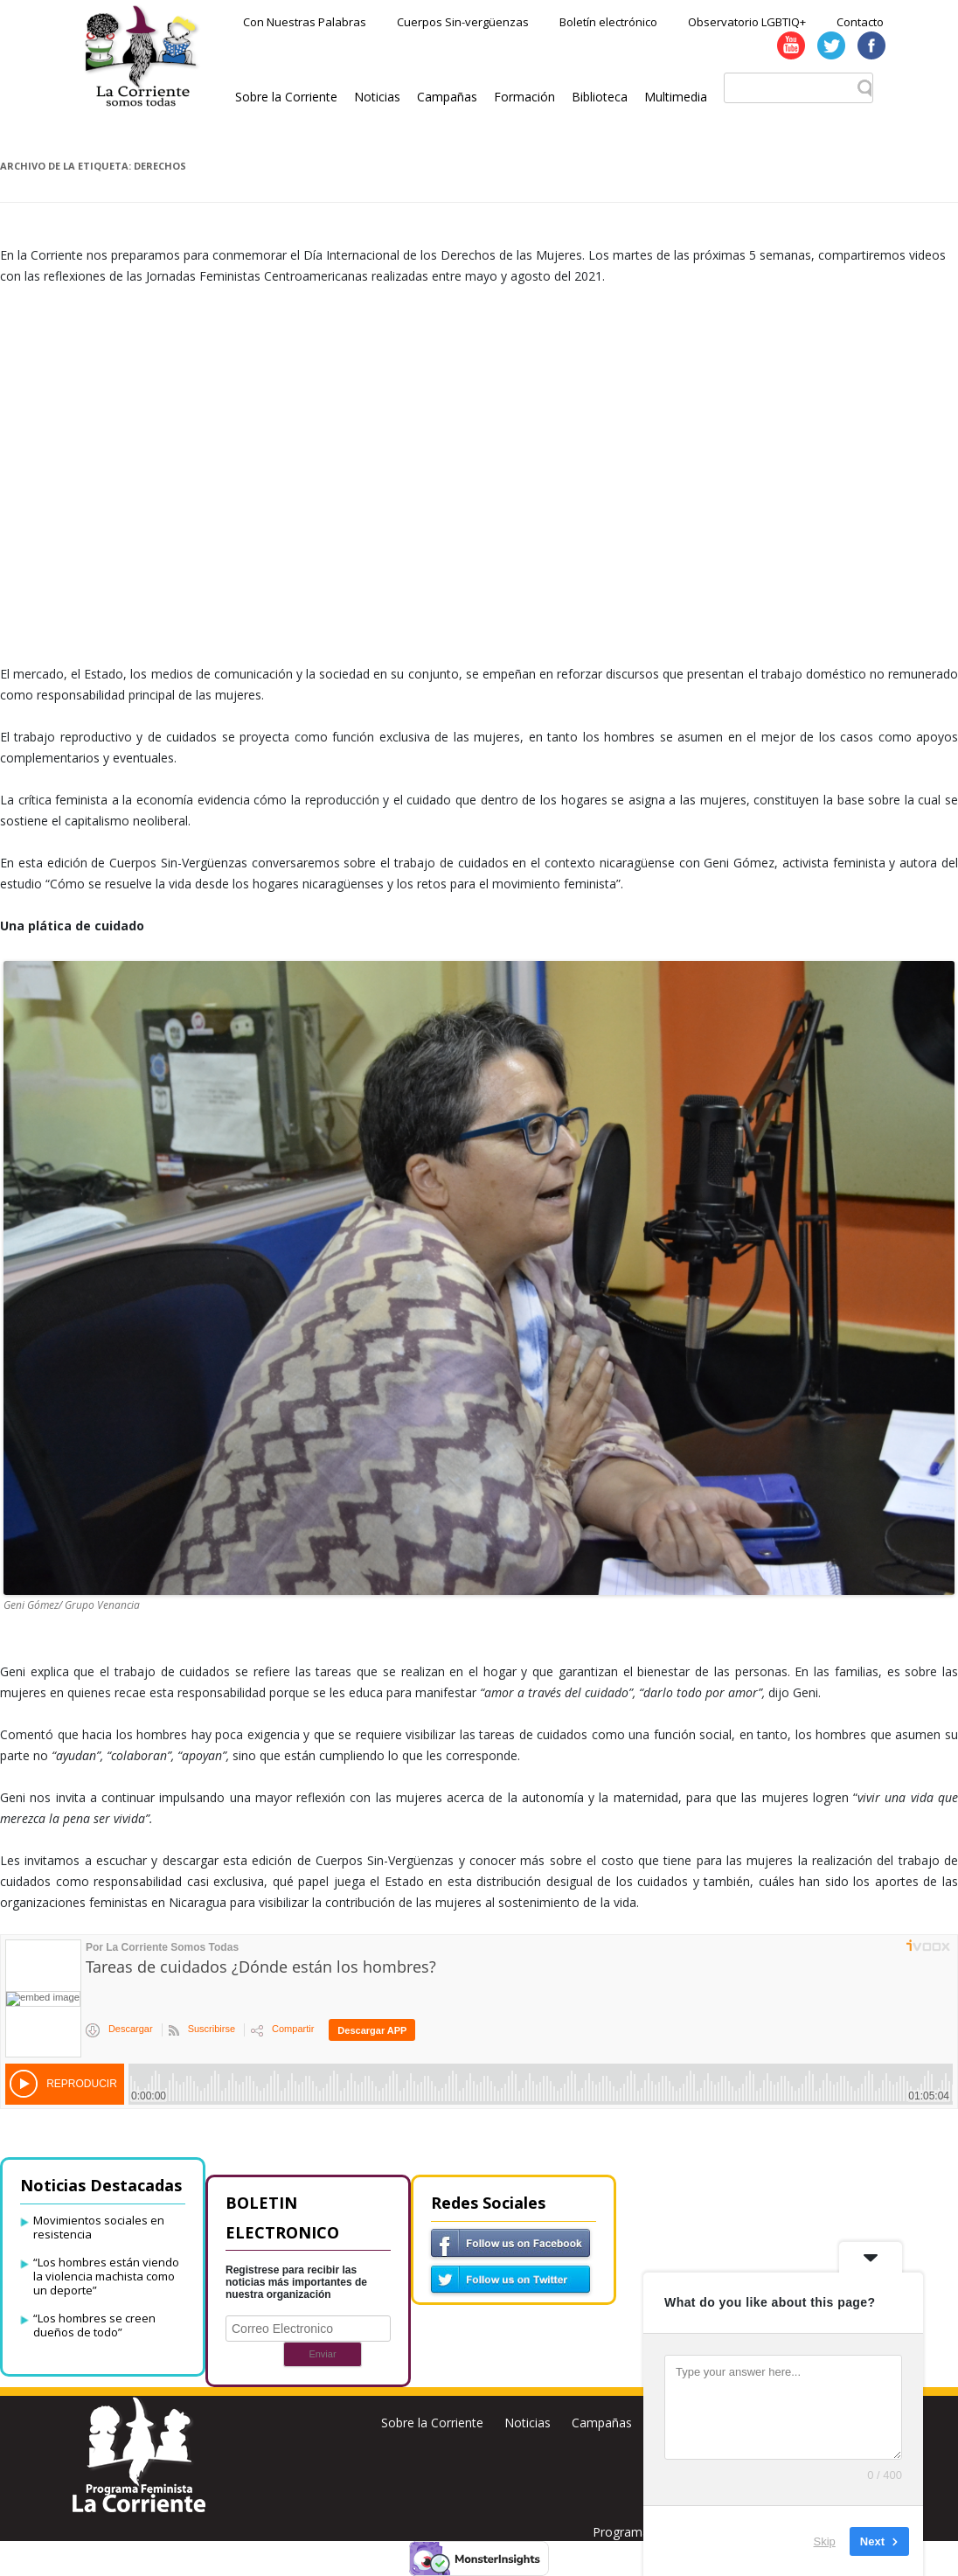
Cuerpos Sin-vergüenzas (463, 22)
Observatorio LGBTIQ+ (747, 22)
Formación (524, 96)
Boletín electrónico (608, 22)
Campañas (447, 96)
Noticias (377, 96)
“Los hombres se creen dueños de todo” (94, 2325)
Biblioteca (600, 96)
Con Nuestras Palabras (304, 22)
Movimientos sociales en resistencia (98, 2227)
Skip (825, 2540)
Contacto (860, 22)
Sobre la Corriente (286, 96)
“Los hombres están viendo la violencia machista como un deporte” (106, 2276)
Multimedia (675, 96)
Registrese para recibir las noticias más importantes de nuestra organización (296, 2282)
